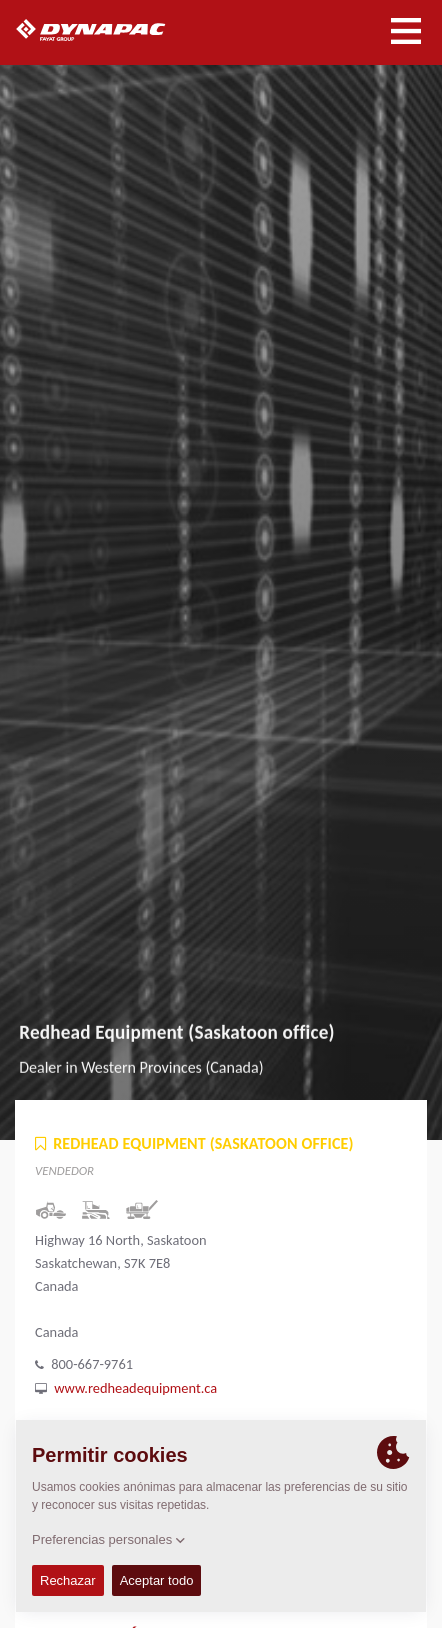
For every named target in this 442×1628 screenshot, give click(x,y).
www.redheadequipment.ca (135, 1388)
